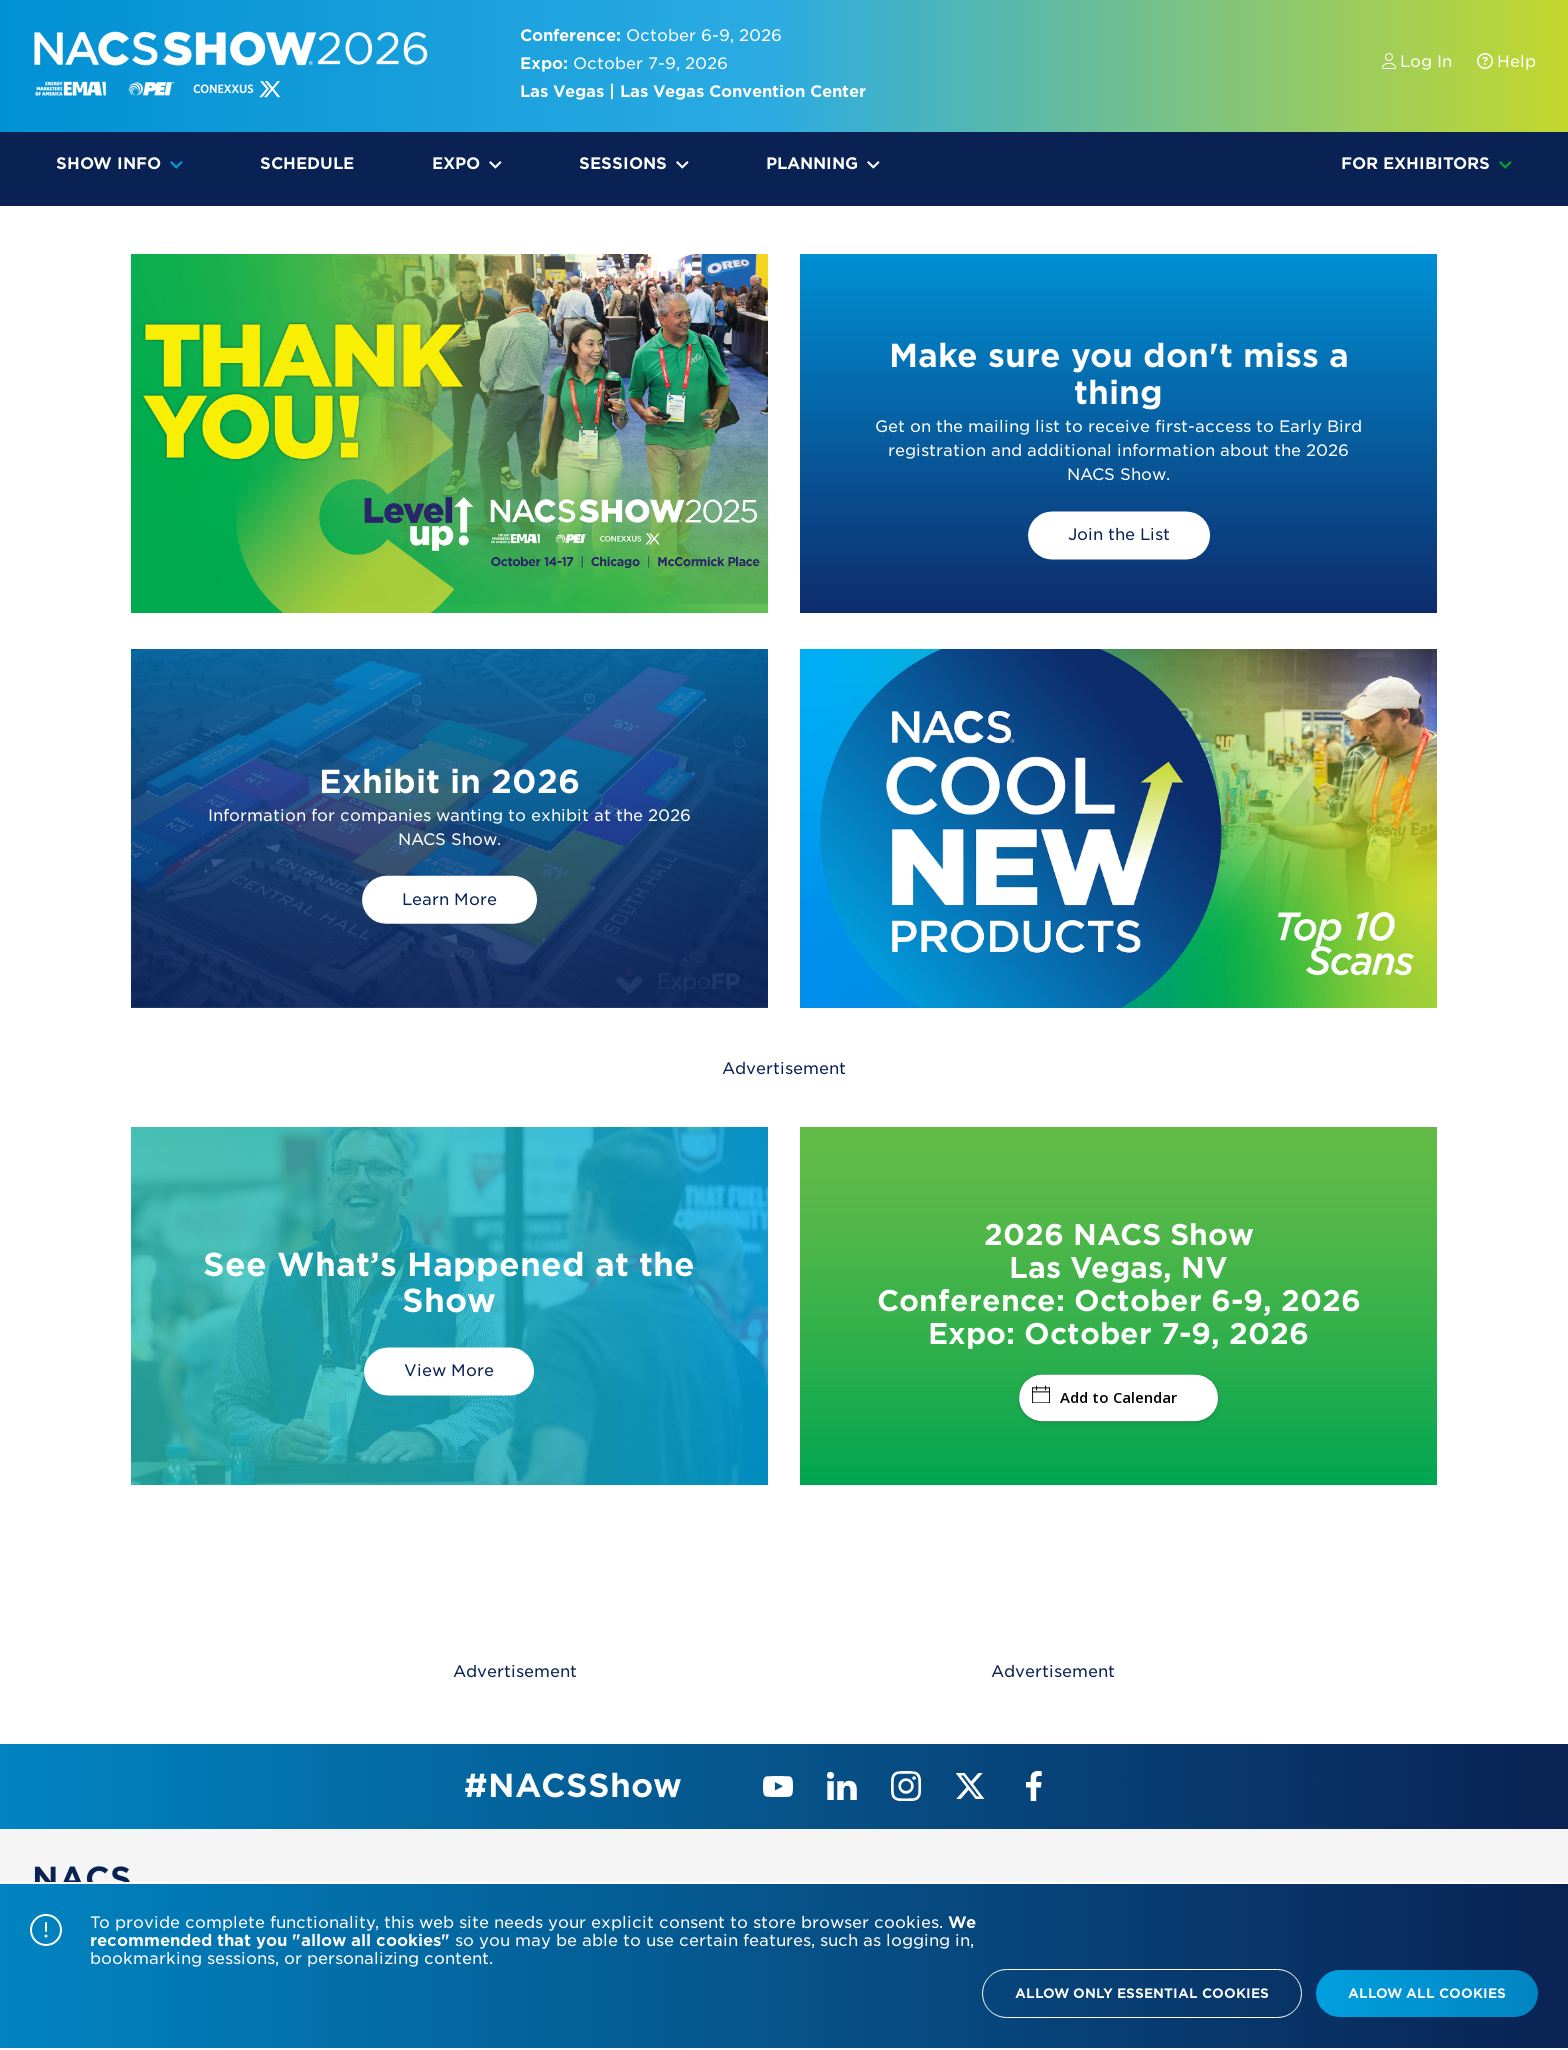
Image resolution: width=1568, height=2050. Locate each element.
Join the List (1119, 534)
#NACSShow (573, 1785)
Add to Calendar (1104, 1397)
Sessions (623, 163)
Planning (812, 163)
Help (1496, 61)
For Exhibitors (1415, 163)
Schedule (307, 163)
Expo (456, 163)
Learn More (449, 898)
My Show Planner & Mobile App (1111, 168)
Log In (1419, 61)
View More (449, 1370)
